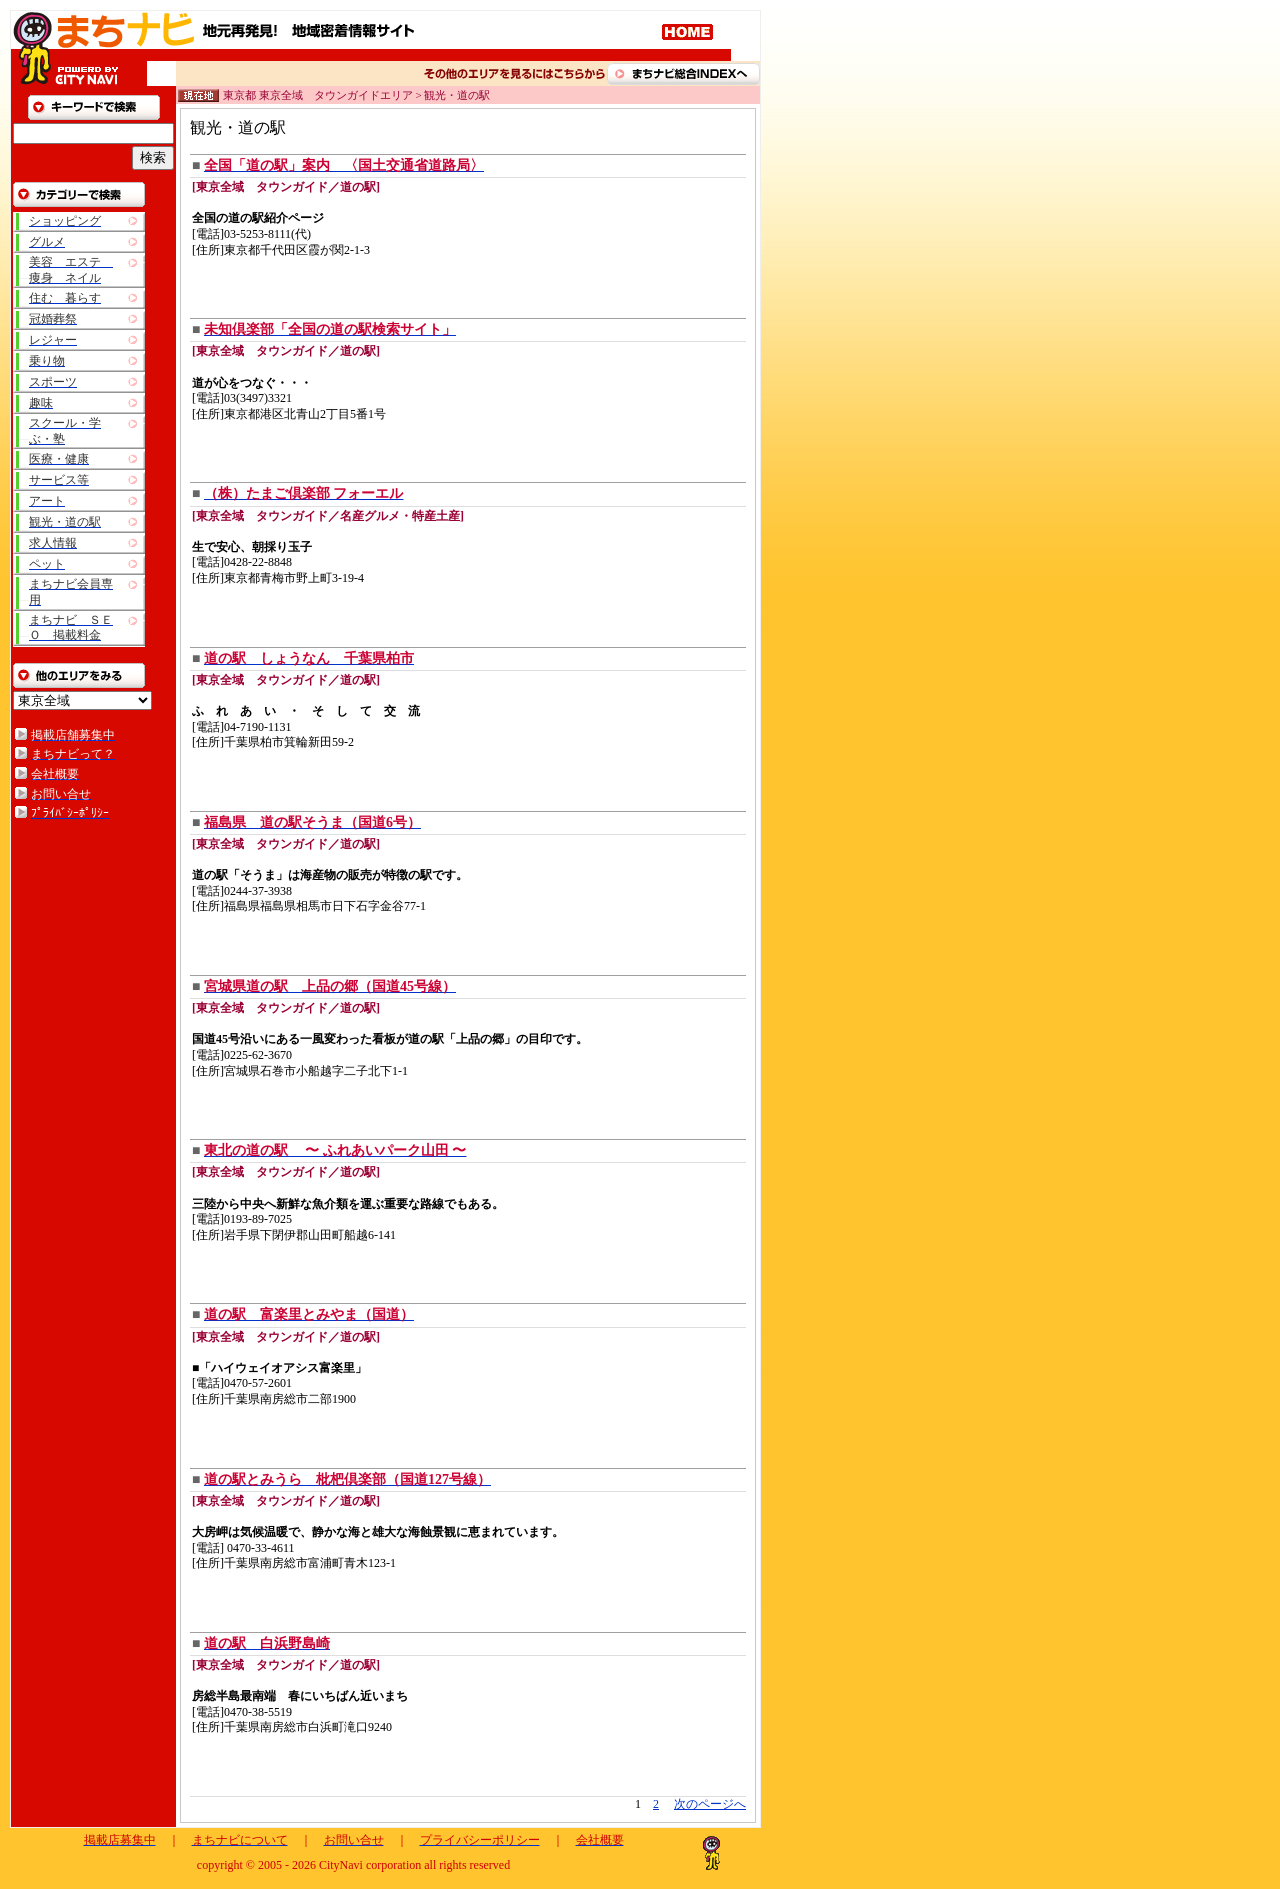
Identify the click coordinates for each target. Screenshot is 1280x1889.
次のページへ (710, 1804)
